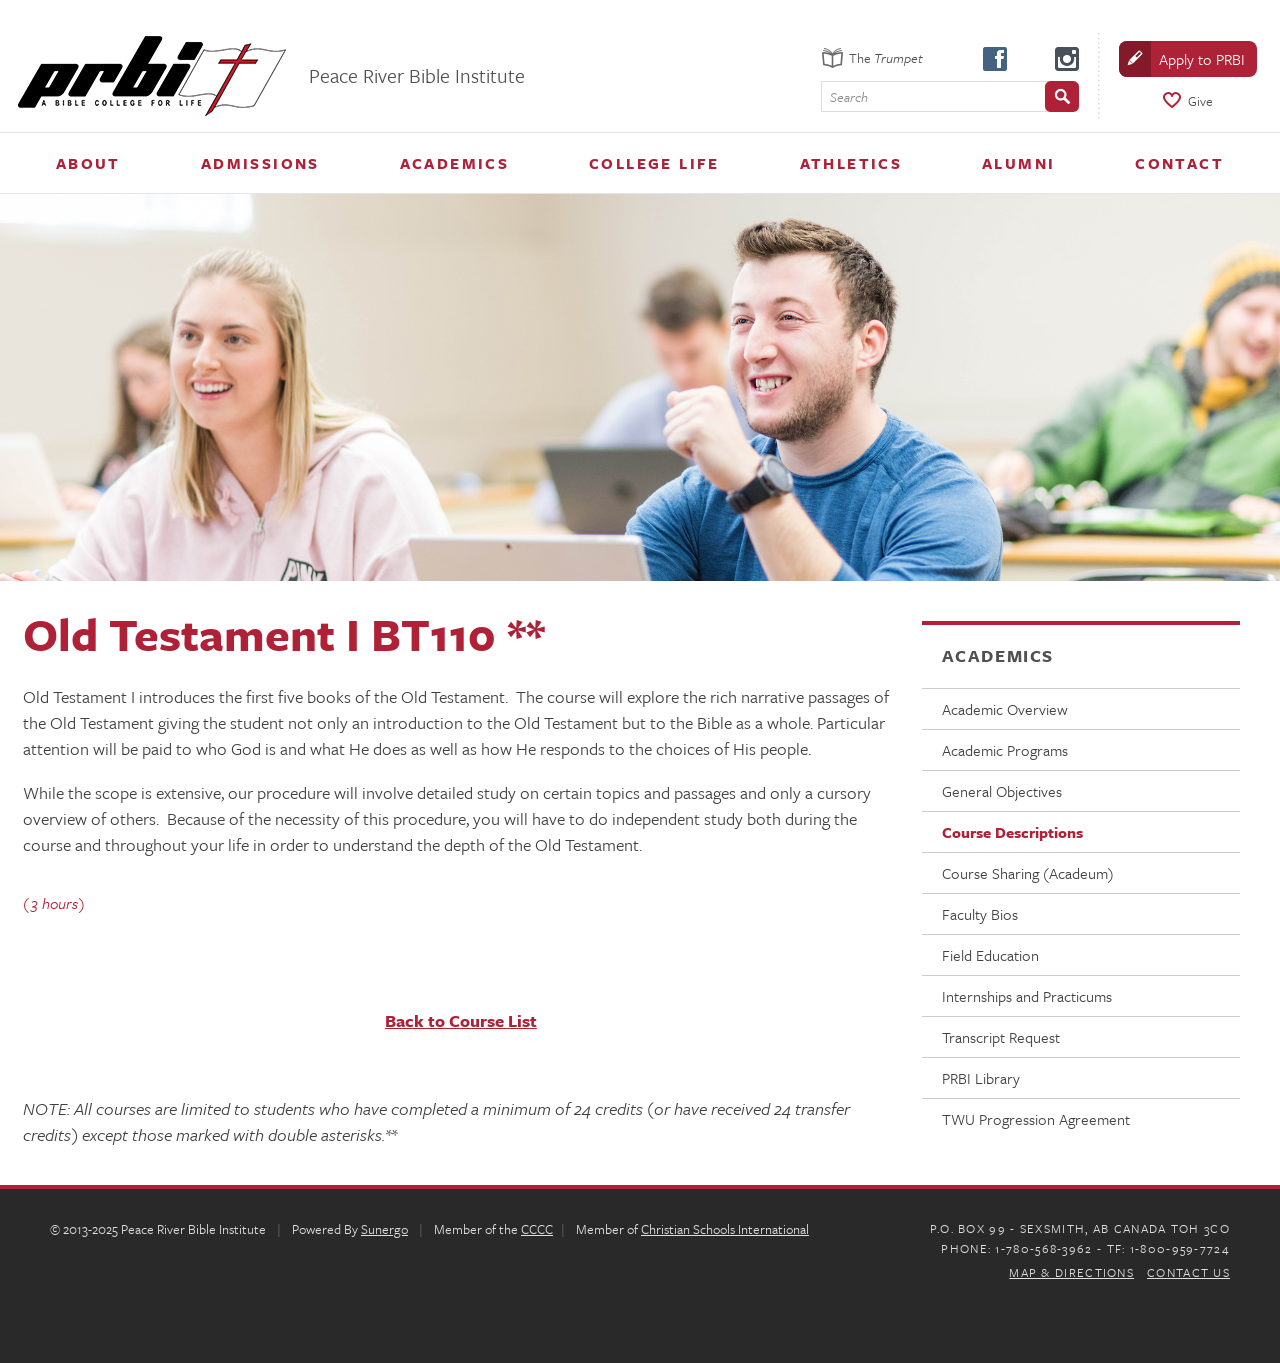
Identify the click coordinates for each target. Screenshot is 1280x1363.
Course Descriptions (1012, 832)
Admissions (260, 163)
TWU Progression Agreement (1036, 1119)
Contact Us (1188, 1272)
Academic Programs (1005, 750)
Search (849, 98)
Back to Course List (461, 1020)
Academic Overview (1005, 709)
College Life (654, 163)
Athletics (851, 163)
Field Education (990, 955)
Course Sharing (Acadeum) (1028, 873)
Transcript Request (1001, 1037)
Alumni (1018, 163)
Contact (1179, 163)
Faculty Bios (980, 914)
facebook (994, 58)
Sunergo (384, 1229)
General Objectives (1002, 791)
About (88, 163)
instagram (1066, 58)
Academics (455, 163)
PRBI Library (981, 1078)
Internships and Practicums (1027, 996)
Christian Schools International (725, 1229)
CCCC (537, 1229)
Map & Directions (1071, 1272)
